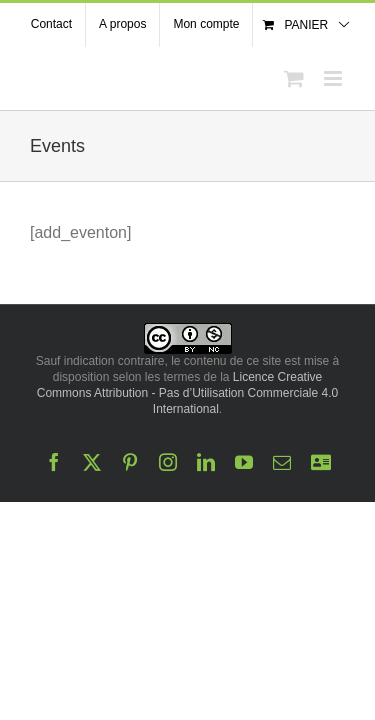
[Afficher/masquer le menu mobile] (334, 78)
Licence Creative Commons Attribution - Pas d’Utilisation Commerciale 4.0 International (187, 493)
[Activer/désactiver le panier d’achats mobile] (294, 78)
